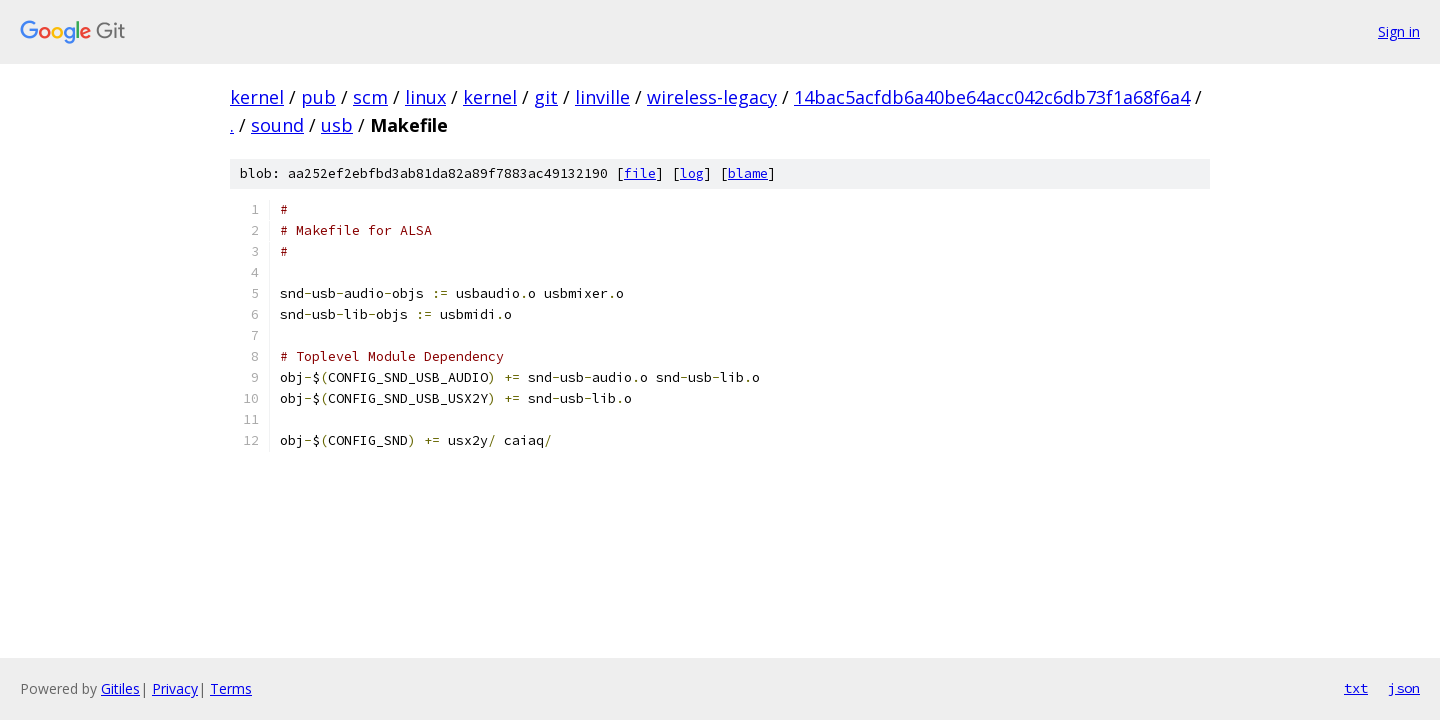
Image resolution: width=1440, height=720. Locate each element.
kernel (257, 97)
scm (370, 97)
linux (425, 97)
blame (748, 173)
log (692, 173)
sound (277, 125)
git (546, 97)
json (1404, 688)
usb (337, 125)
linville (602, 97)
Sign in (1399, 31)
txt (1356, 688)
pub (318, 97)
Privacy (175, 688)
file (640, 173)
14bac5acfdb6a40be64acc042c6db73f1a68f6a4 (992, 97)
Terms (231, 688)
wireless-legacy (712, 97)
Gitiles (120, 688)
